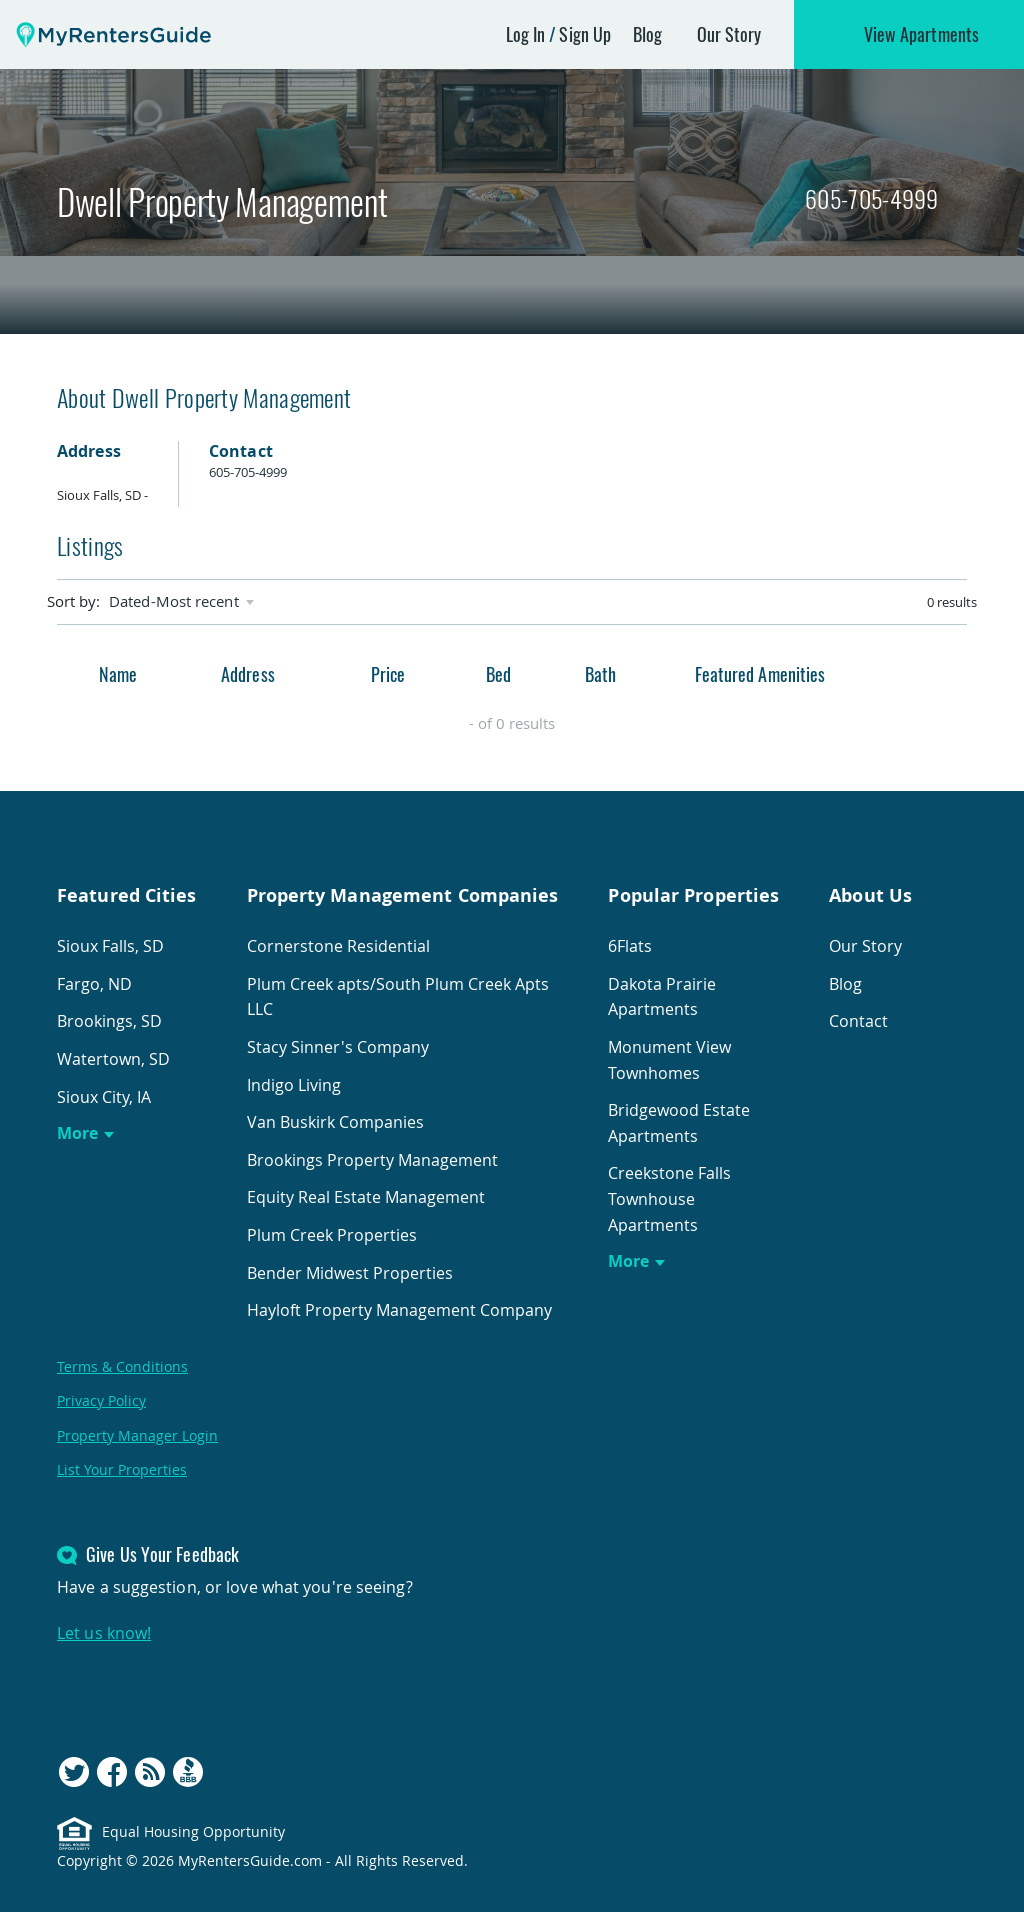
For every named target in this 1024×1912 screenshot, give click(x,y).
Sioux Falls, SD (110, 946)
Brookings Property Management (372, 1160)
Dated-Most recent (174, 601)
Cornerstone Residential (338, 946)
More (77, 1133)
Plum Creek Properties (332, 1235)
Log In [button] (526, 34)
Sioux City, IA (104, 1097)
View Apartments (922, 34)
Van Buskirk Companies (335, 1122)
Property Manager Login (137, 1435)
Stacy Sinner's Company (338, 1047)
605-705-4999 (872, 199)
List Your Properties (122, 1469)
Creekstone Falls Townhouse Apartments (669, 1198)
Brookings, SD (109, 1021)
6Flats (630, 946)
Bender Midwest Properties (350, 1273)
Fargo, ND (94, 984)
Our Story (729, 34)
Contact (858, 1021)
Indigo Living (294, 1085)
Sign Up (585, 34)
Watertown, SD (113, 1059)
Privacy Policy (101, 1400)
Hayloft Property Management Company (399, 1310)
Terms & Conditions (122, 1366)
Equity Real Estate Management (366, 1197)
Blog (647, 34)
